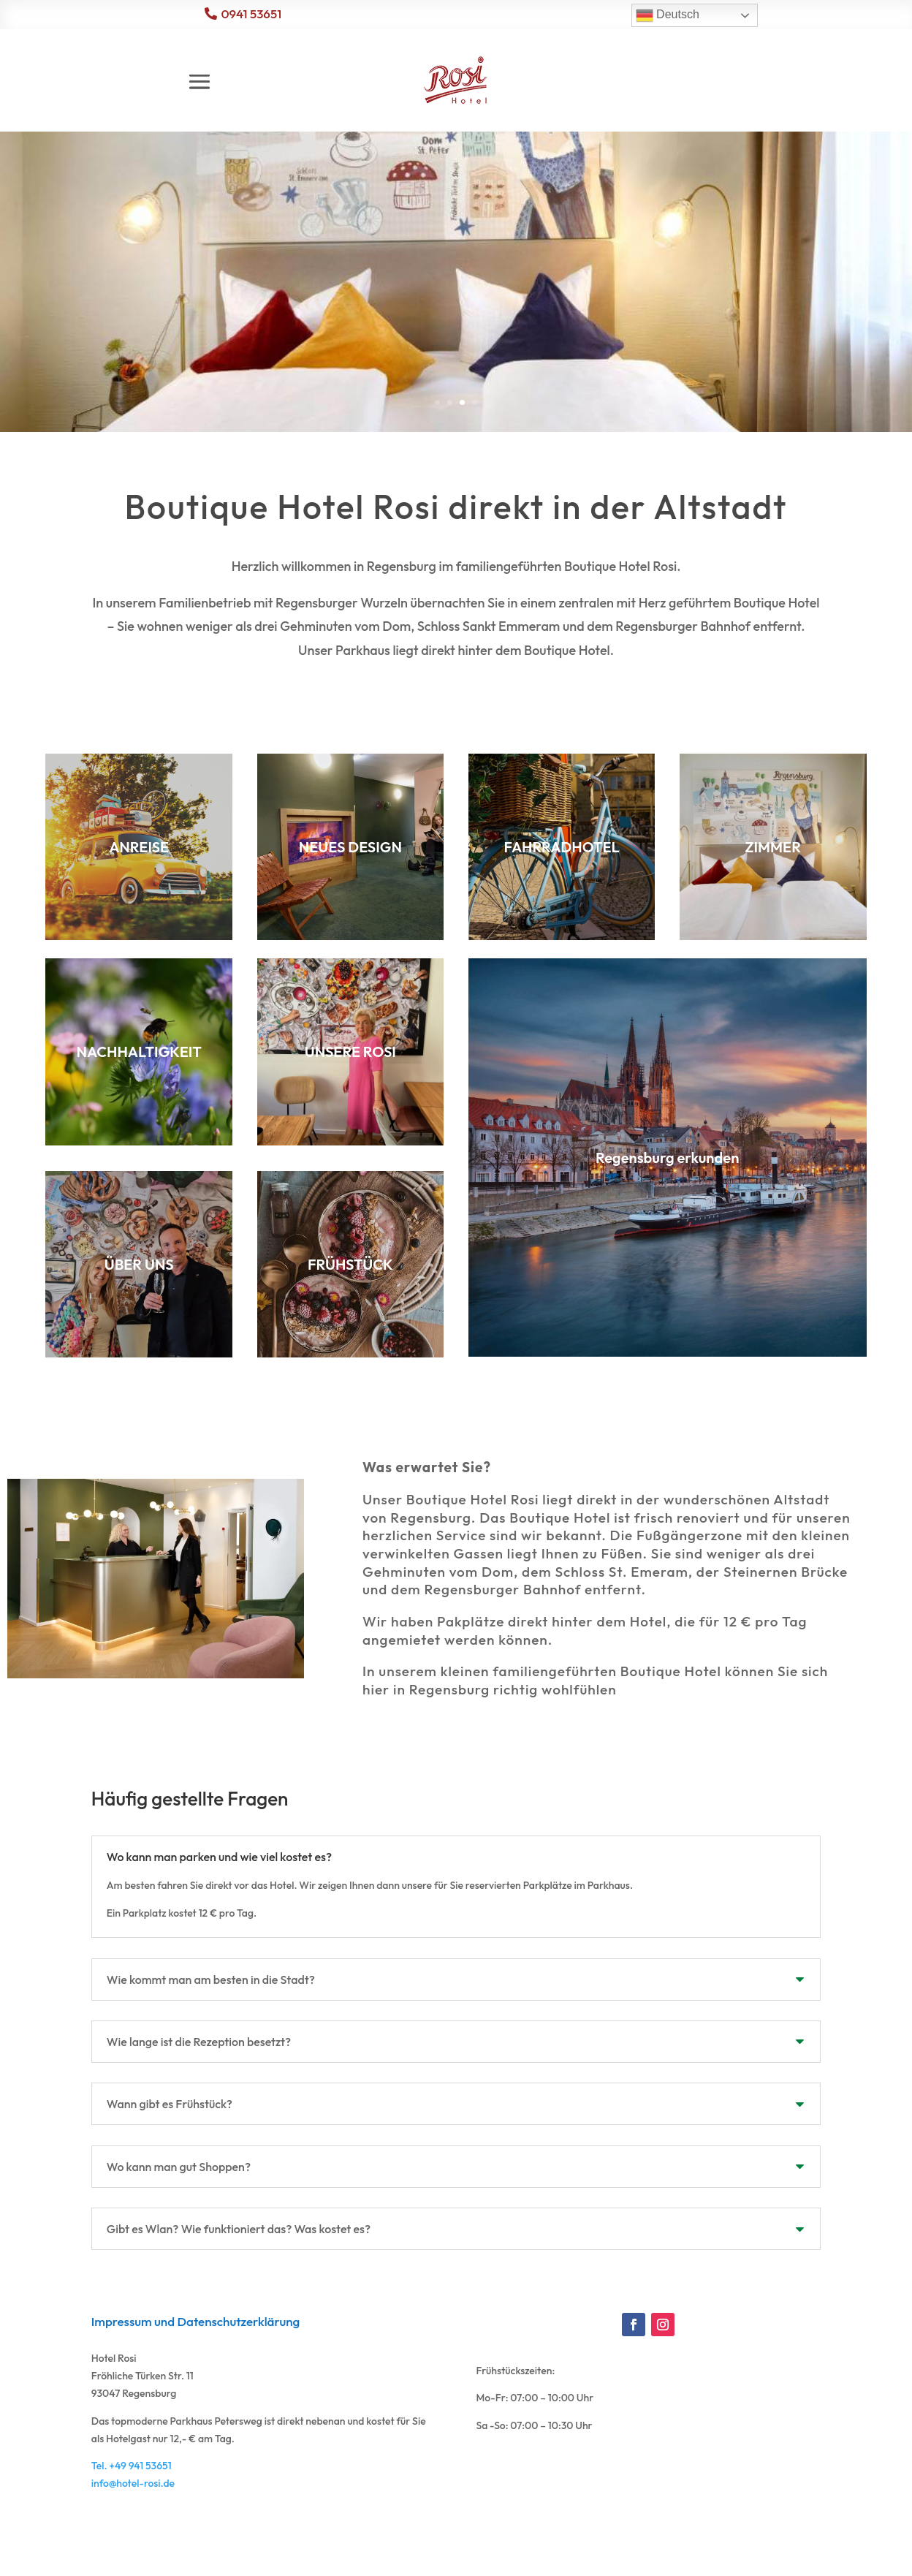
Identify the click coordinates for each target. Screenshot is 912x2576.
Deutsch (667, 15)
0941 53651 (251, 13)
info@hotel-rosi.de (133, 2548)
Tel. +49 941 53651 (131, 2530)
